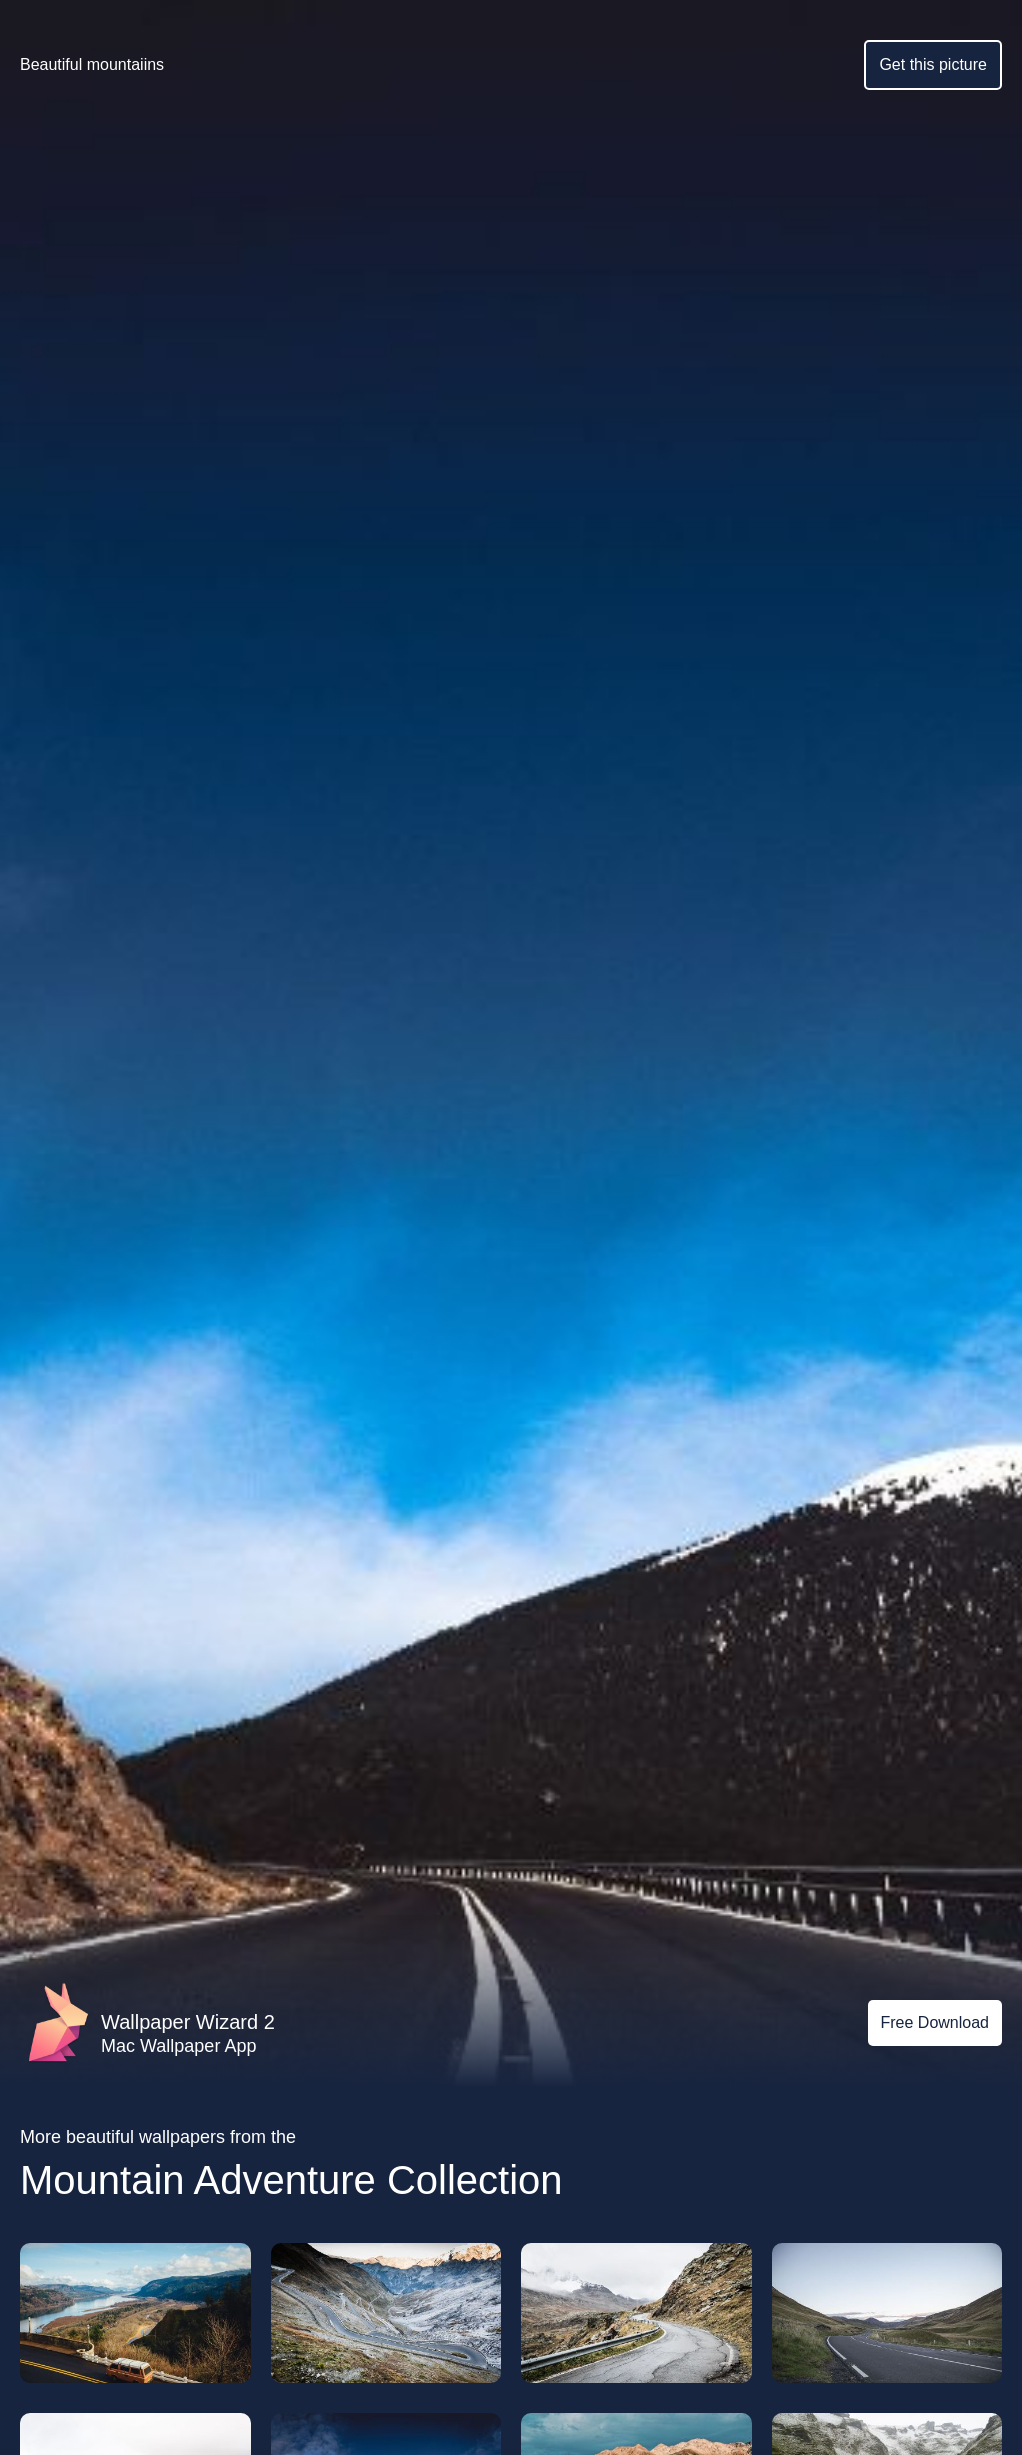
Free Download (935, 2022)
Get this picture (933, 64)
